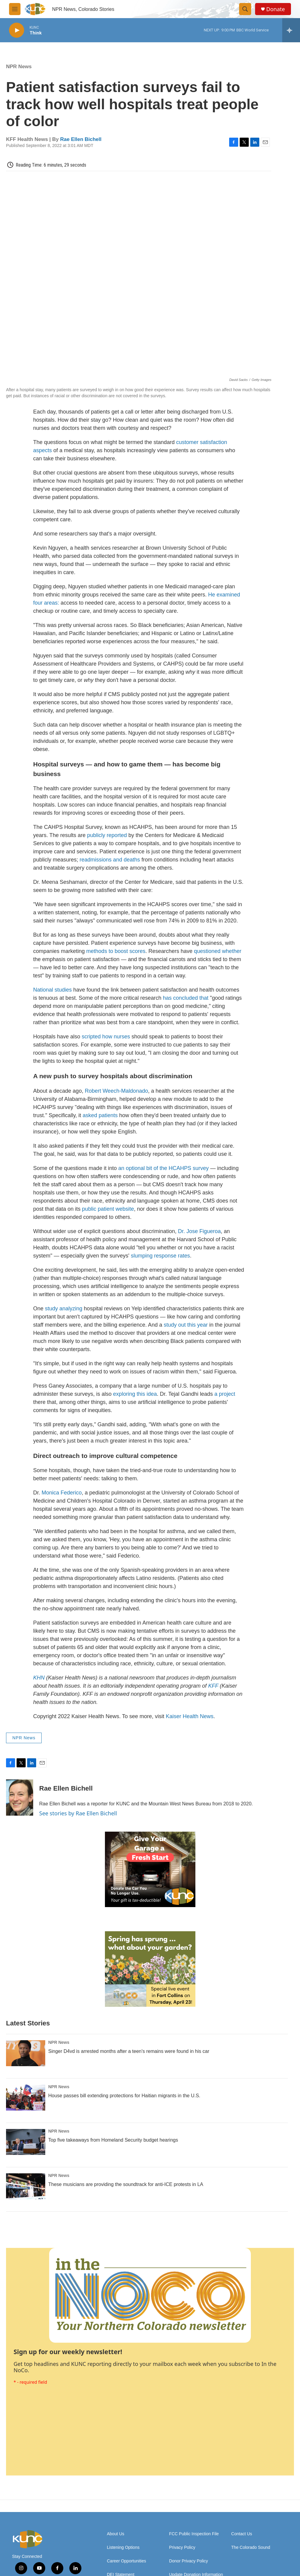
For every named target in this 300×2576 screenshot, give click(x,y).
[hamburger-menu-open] (15, 9)
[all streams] (291, 30)
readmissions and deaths (110, 860)
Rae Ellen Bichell (81, 139)
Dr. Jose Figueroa (199, 1231)
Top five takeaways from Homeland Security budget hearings (113, 2140)
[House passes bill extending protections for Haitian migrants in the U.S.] (25, 2098)
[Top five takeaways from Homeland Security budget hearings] (25, 2142)
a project (224, 1394)
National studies (52, 990)
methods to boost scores (115, 951)
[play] (16, 30)
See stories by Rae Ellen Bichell (78, 1813)
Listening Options (123, 2547)
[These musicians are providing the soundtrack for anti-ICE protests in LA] (25, 2186)
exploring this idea (135, 1394)
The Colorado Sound (250, 2547)
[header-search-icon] (245, 9)
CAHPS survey (191, 1168)
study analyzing (63, 1309)
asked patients (100, 1115)
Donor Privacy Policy (188, 2561)
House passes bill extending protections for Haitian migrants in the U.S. (124, 2095)
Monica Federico (62, 1493)
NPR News (19, 66)
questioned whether (217, 951)
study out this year (186, 1325)
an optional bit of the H (145, 1168)
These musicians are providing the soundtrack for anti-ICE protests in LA (125, 2184)
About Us (116, 2534)
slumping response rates (160, 1256)
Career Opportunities (126, 2561)
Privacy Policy (182, 2547)
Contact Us (241, 2534)
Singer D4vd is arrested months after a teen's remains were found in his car (128, 2051)
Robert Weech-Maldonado (116, 1091)
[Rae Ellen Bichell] (19, 1797)
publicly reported (107, 835)
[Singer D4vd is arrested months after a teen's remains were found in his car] (25, 2053)
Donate (275, 9)
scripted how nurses (106, 1037)
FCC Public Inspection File (194, 2534)
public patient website (108, 1209)
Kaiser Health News (189, 1716)
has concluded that (185, 998)
